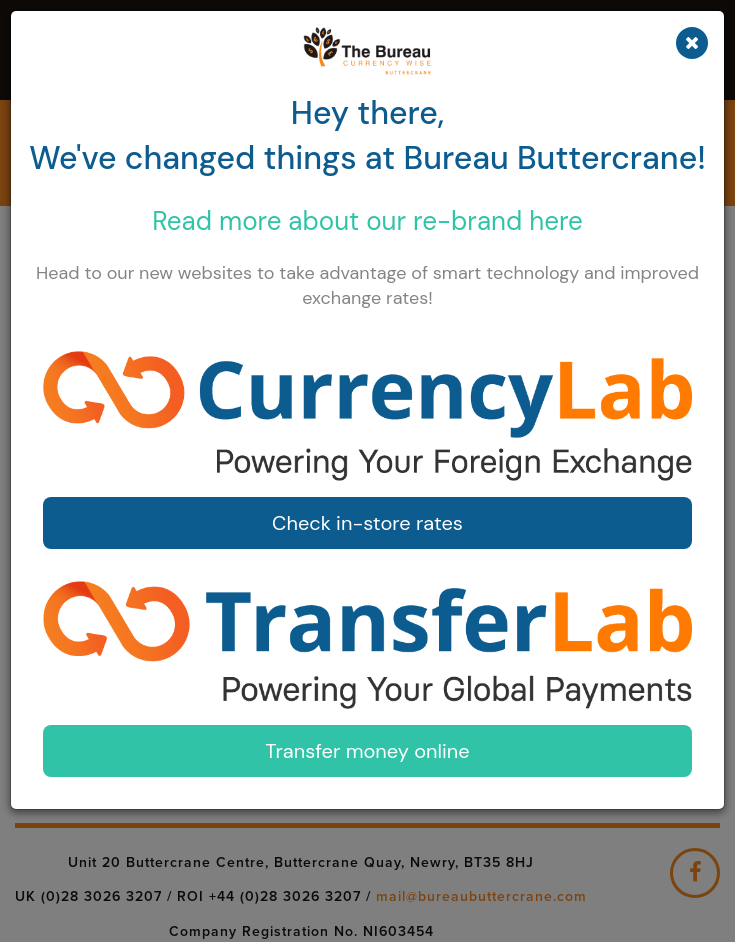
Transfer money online (367, 751)
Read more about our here (367, 221)
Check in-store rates (367, 523)
